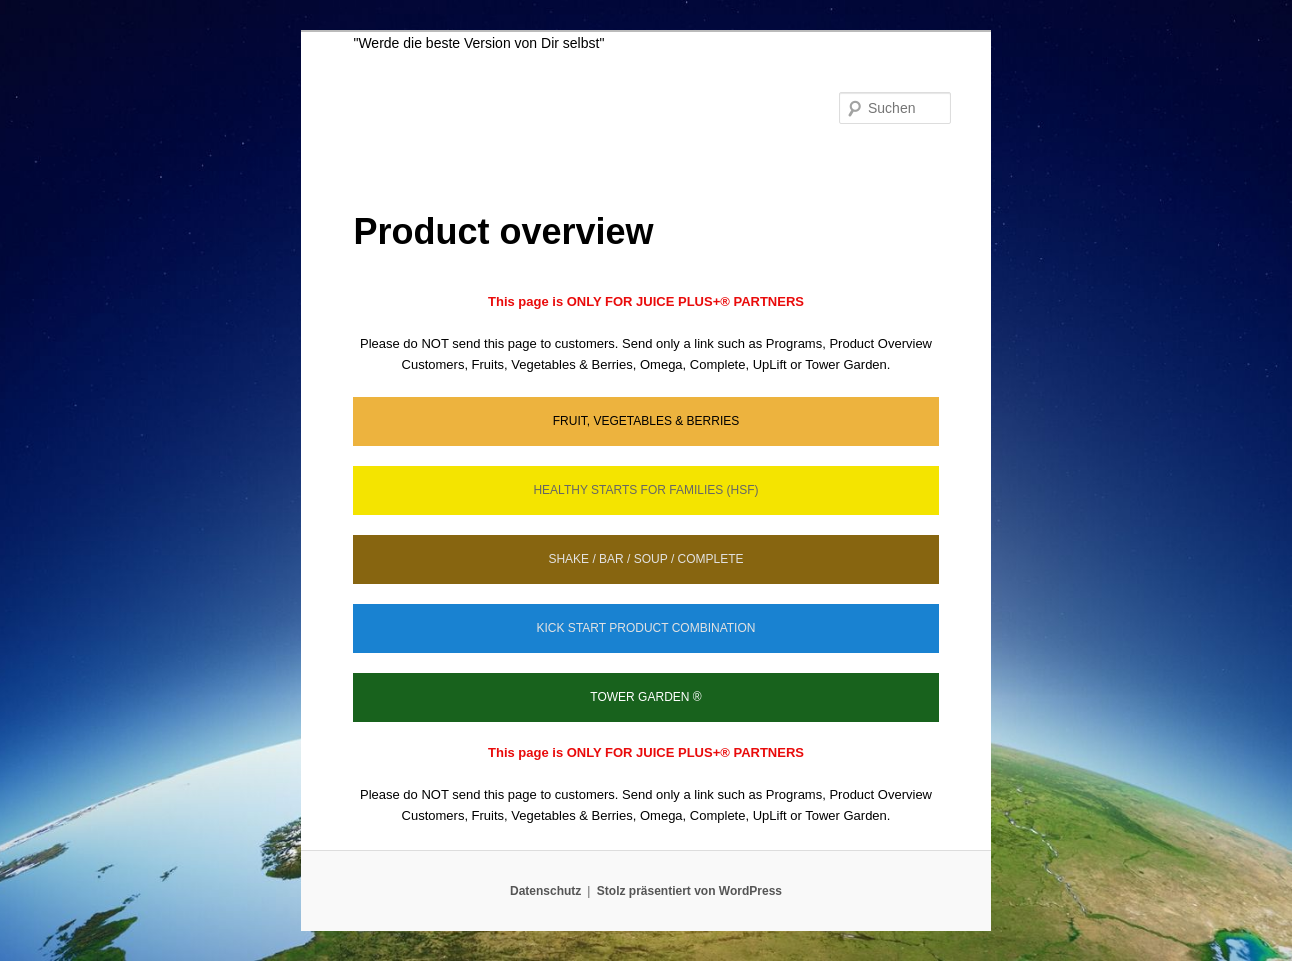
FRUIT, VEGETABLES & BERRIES (646, 421)
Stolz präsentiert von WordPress (689, 891)
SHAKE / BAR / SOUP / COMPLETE (645, 559)
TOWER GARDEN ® (645, 697)
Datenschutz (545, 891)
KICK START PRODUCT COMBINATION (646, 628)
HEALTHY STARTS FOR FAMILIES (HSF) (645, 490)
